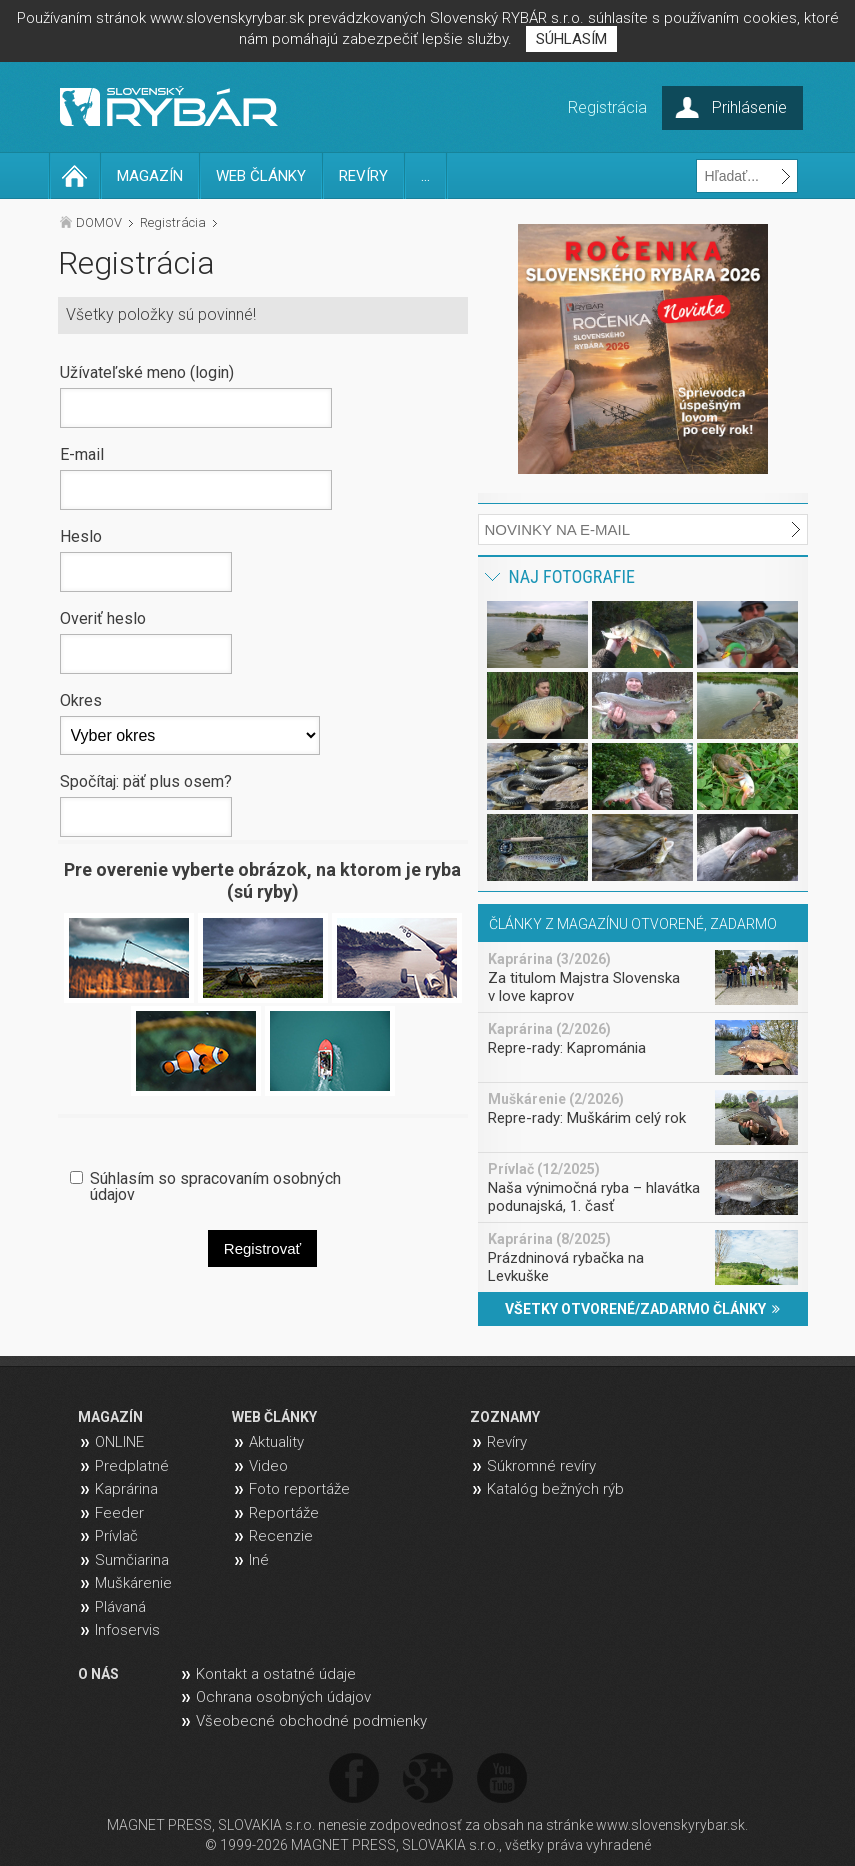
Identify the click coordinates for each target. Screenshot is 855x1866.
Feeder (119, 1513)
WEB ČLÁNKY (261, 176)
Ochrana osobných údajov (283, 1697)
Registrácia (173, 222)
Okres (81, 700)
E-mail (82, 454)
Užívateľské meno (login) (147, 372)
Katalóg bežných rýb (555, 1489)
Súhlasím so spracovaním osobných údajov (215, 1186)
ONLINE (119, 1442)
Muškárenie (133, 1583)
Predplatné (132, 1466)
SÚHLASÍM (571, 39)
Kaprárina (126, 1489)
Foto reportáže (299, 1489)
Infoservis (127, 1630)
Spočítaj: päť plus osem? (146, 781)
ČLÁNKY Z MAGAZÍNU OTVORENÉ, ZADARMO (633, 924)
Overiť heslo (103, 618)
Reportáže (284, 1513)
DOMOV (99, 222)
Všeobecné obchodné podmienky (311, 1721)
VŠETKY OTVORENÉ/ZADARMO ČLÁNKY (642, 1309)
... (425, 176)
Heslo (81, 536)
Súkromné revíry (541, 1466)
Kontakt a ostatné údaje (276, 1674)
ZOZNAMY (505, 1417)
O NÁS (98, 1674)
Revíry (507, 1442)
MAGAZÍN (150, 176)
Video (268, 1466)
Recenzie (281, 1536)
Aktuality (276, 1442)
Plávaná (120, 1607)
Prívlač (116, 1536)
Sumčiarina (132, 1560)
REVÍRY (363, 176)
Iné (259, 1560)
